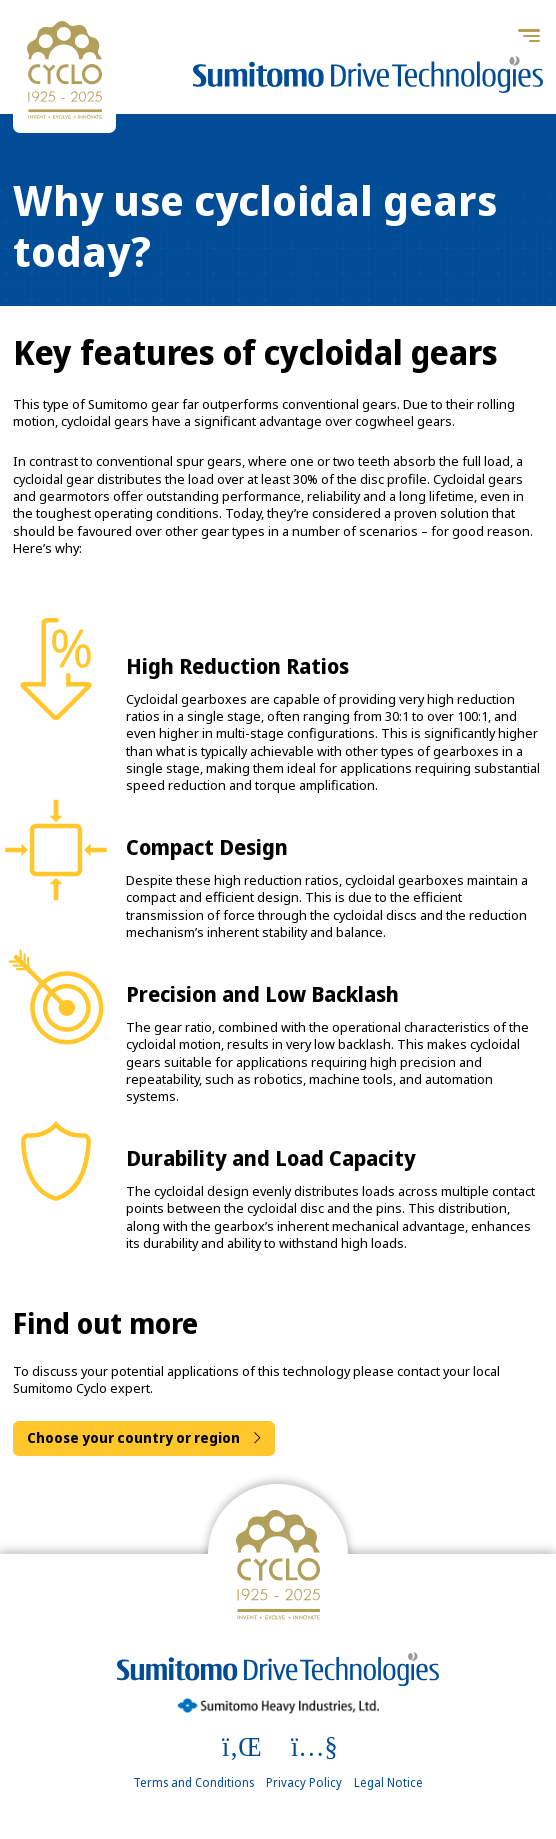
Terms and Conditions (193, 1783)
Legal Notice (388, 1783)
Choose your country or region (133, 1438)
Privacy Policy (304, 1783)
